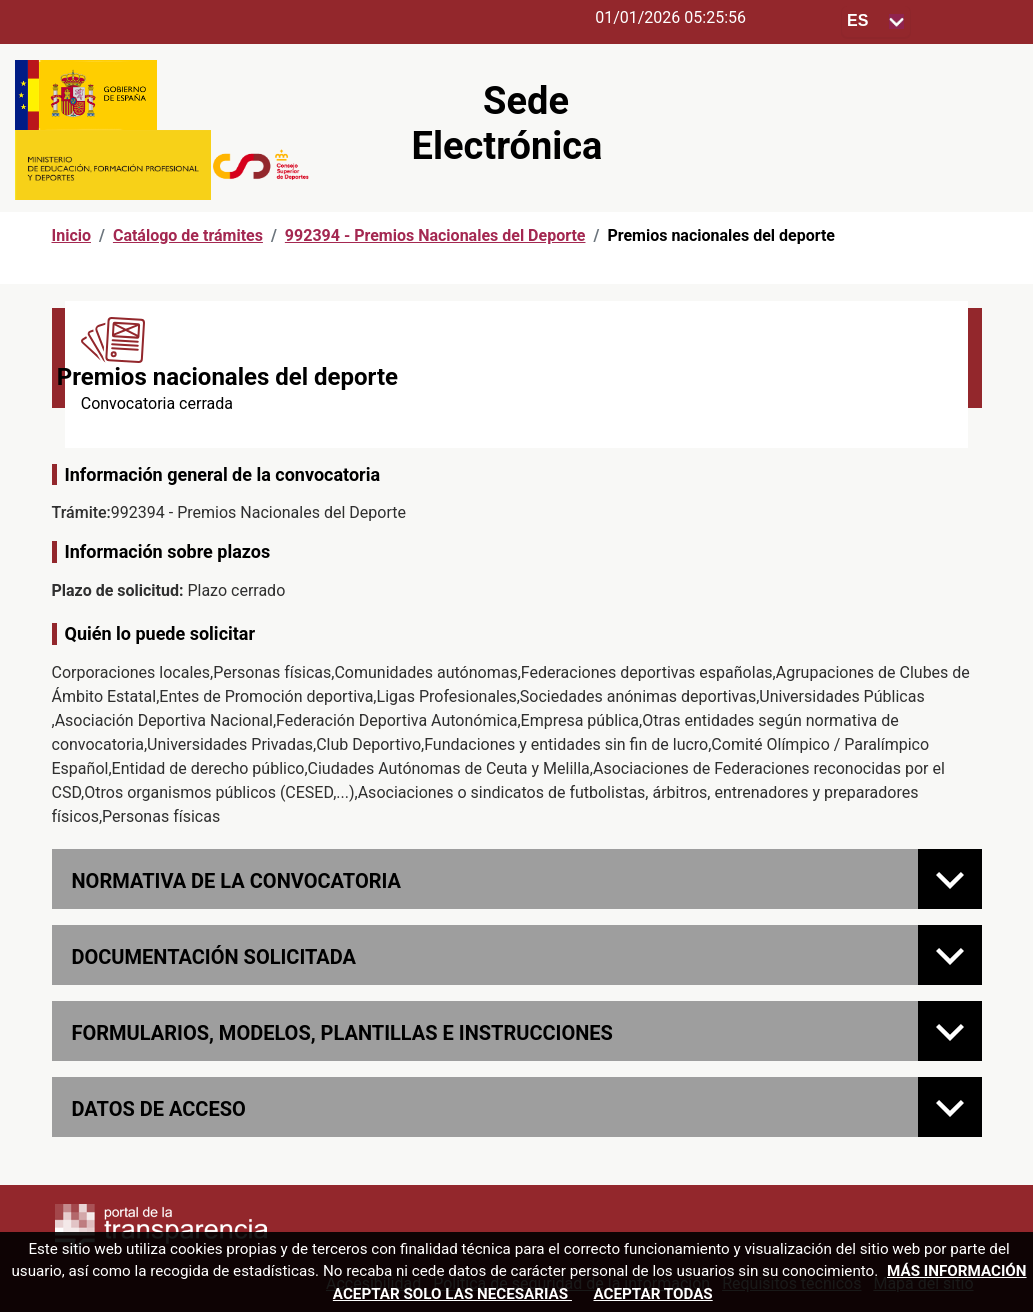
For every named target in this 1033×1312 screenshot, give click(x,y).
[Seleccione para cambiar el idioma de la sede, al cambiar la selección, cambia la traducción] (876, 21)
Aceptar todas (652, 1294)
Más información (957, 1271)
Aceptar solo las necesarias (452, 1294)
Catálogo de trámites (188, 235)
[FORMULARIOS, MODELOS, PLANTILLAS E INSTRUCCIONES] (950, 1031)
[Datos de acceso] (950, 1107)
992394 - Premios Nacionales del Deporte (435, 235)
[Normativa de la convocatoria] (950, 879)
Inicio (71, 235)
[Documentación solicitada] (950, 955)
